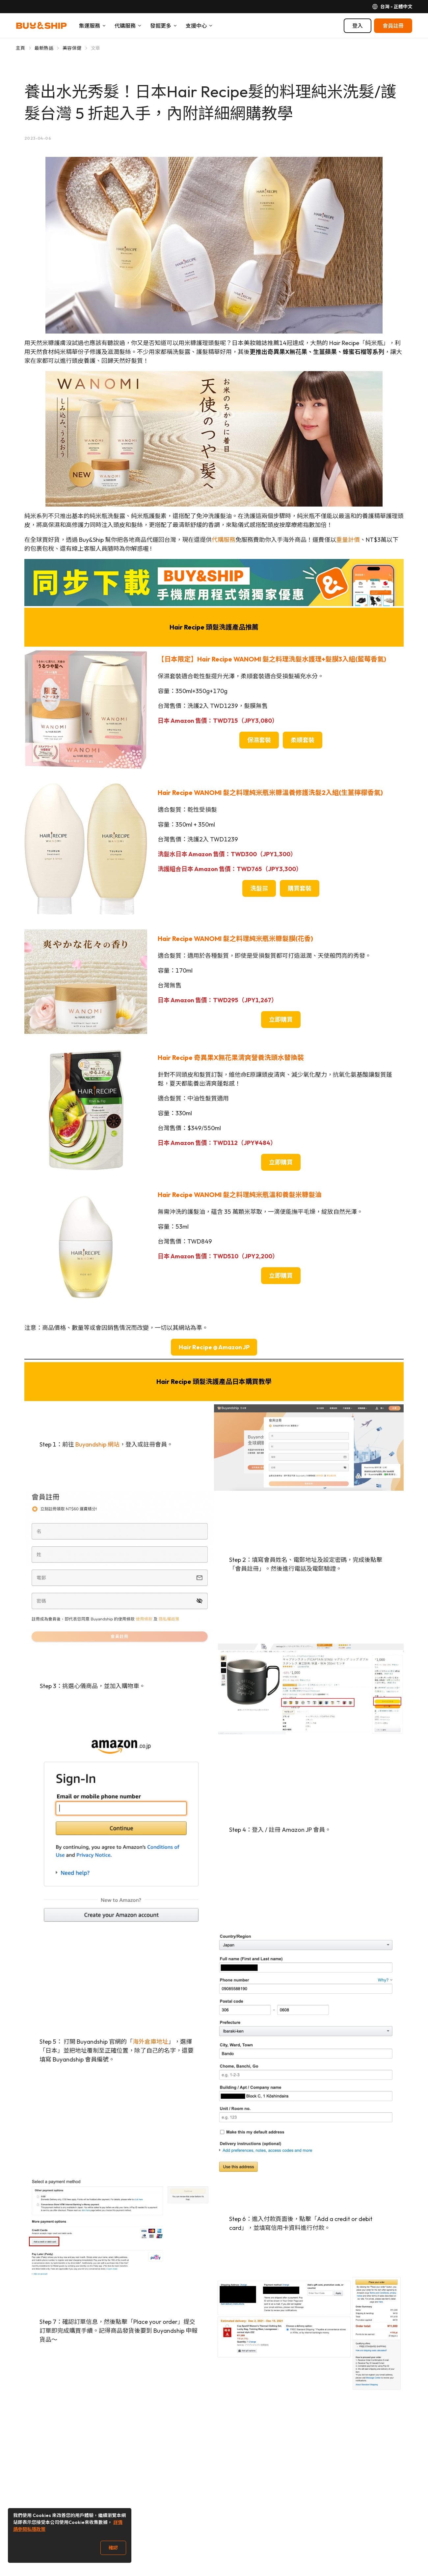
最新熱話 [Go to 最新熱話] (44, 48)
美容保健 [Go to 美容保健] (72, 48)
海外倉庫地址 (150, 2041)
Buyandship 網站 (97, 1444)
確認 (113, 2548)
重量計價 (348, 539)
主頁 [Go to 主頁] (20, 48)
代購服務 (223, 539)
